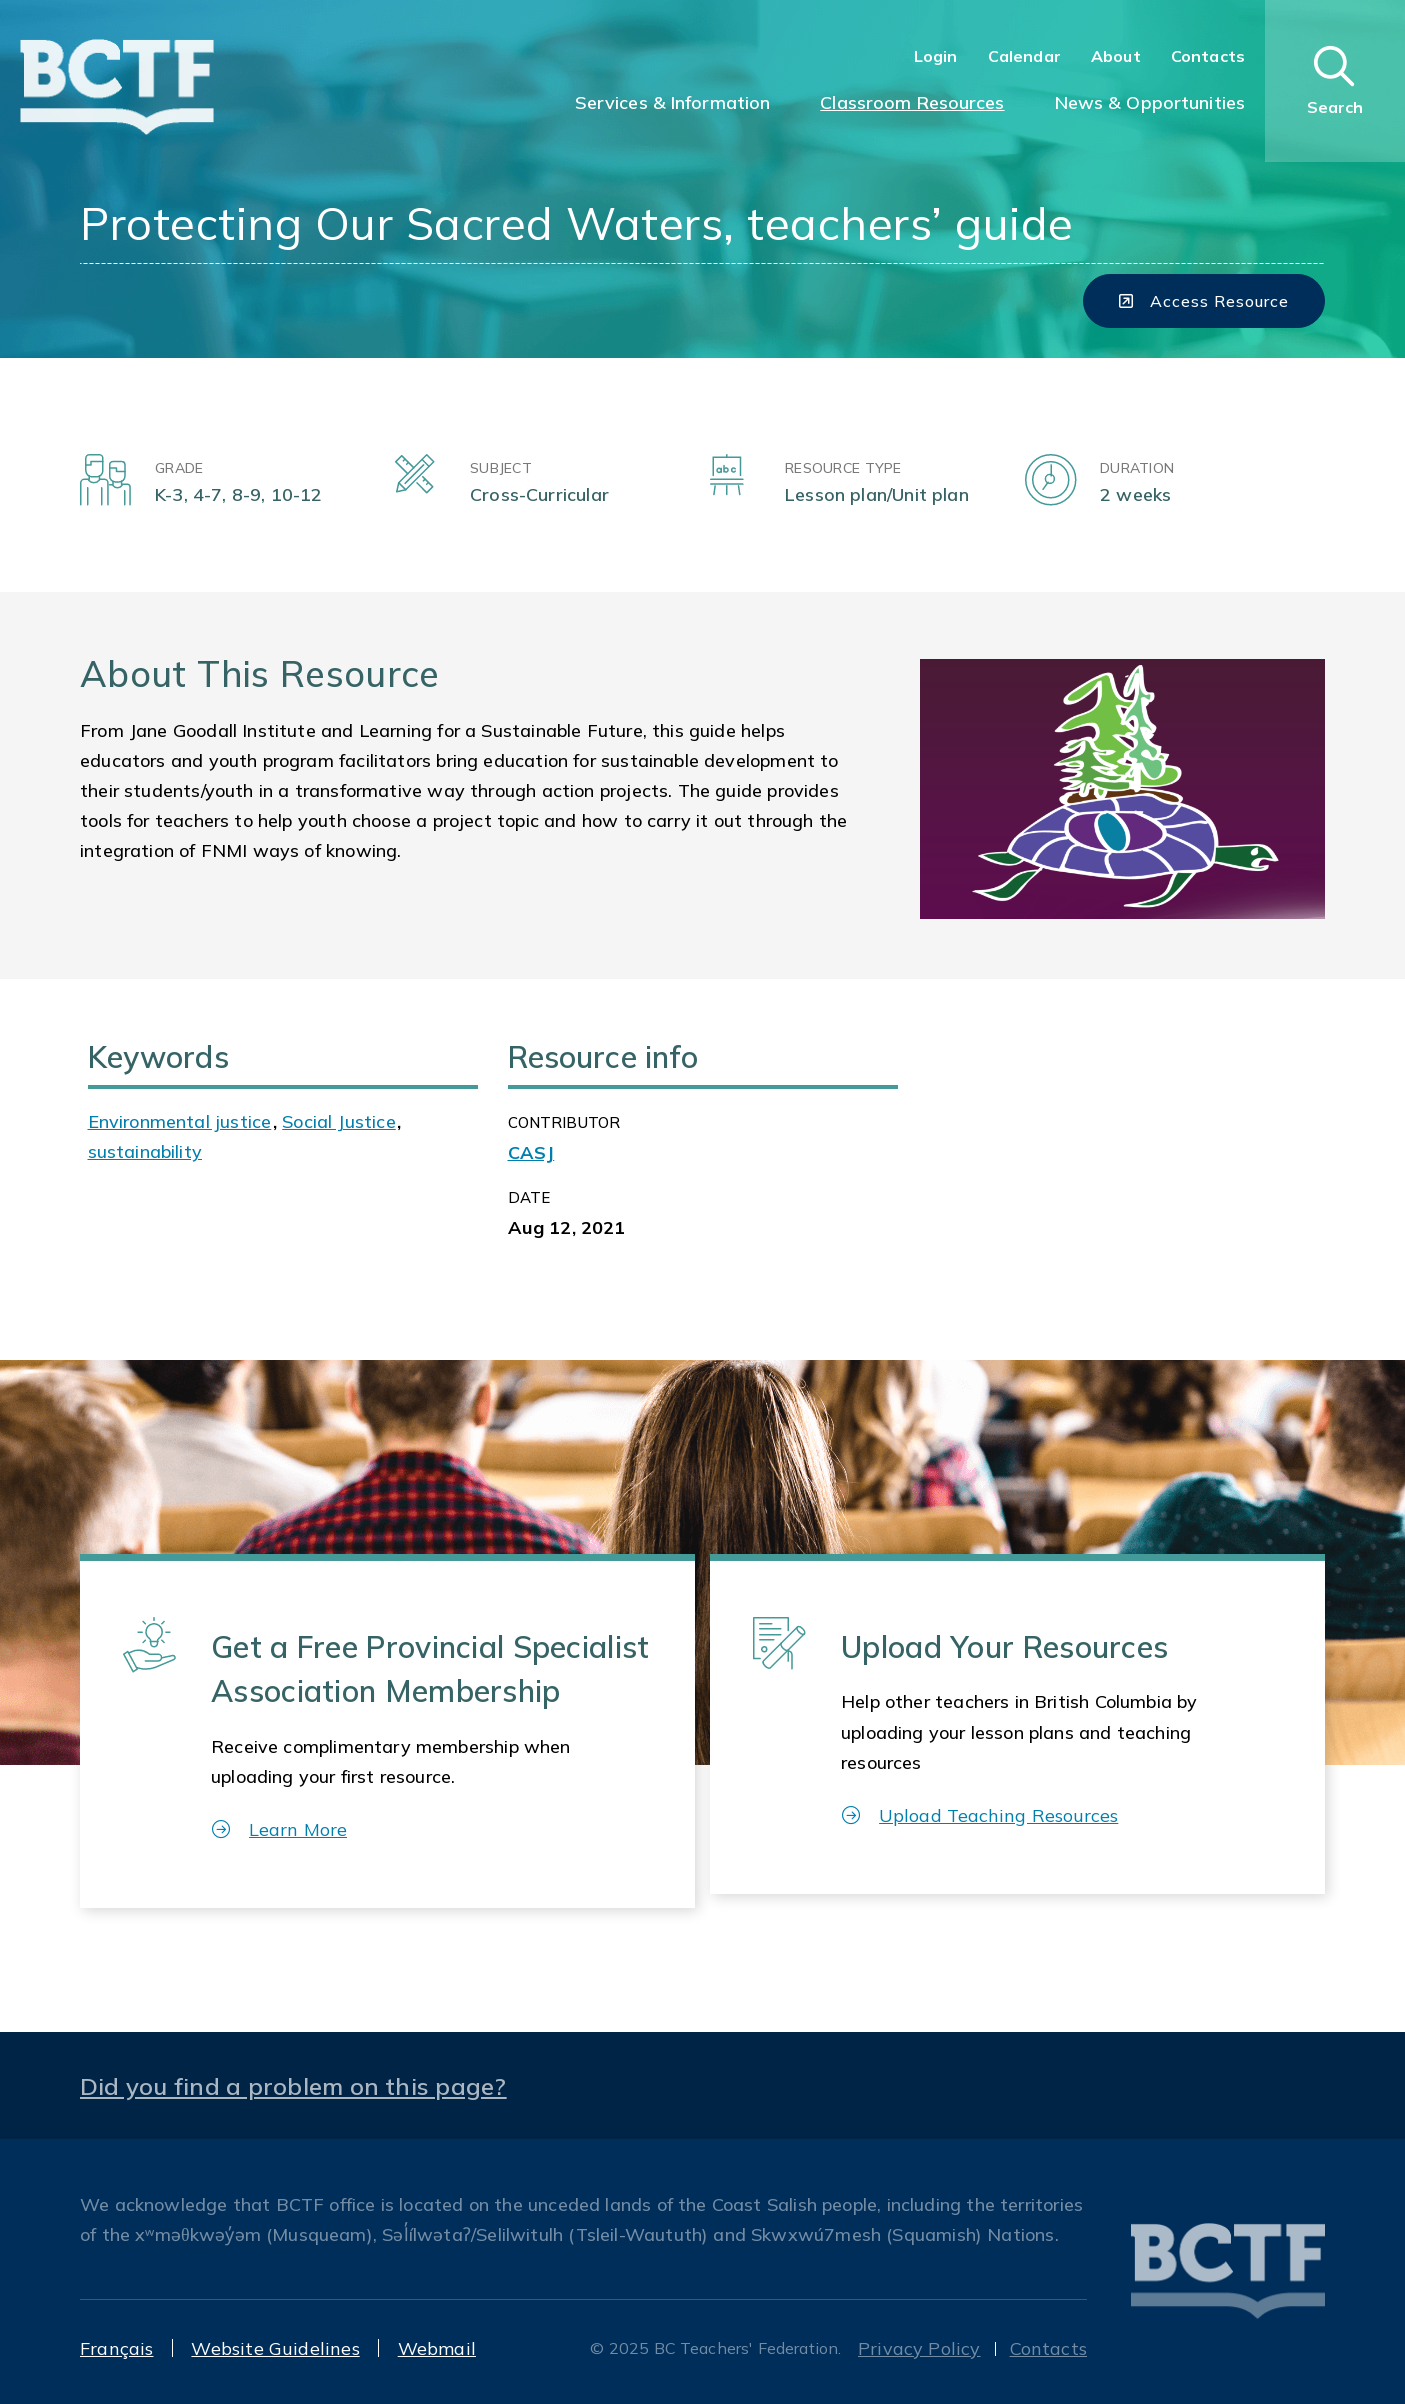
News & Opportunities (1150, 102)
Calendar (1024, 56)
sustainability (145, 1151)
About (1116, 56)
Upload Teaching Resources (980, 1815)
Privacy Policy (919, 2348)
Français (116, 2348)
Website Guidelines (275, 2348)
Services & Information (673, 102)
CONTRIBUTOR (564, 1122)
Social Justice (339, 1121)
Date (529, 1197)
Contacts (1208, 56)
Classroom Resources (912, 102)
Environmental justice (180, 1121)
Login (936, 56)
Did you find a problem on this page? (293, 2086)
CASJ (531, 1152)
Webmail (437, 2348)
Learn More (279, 1829)
